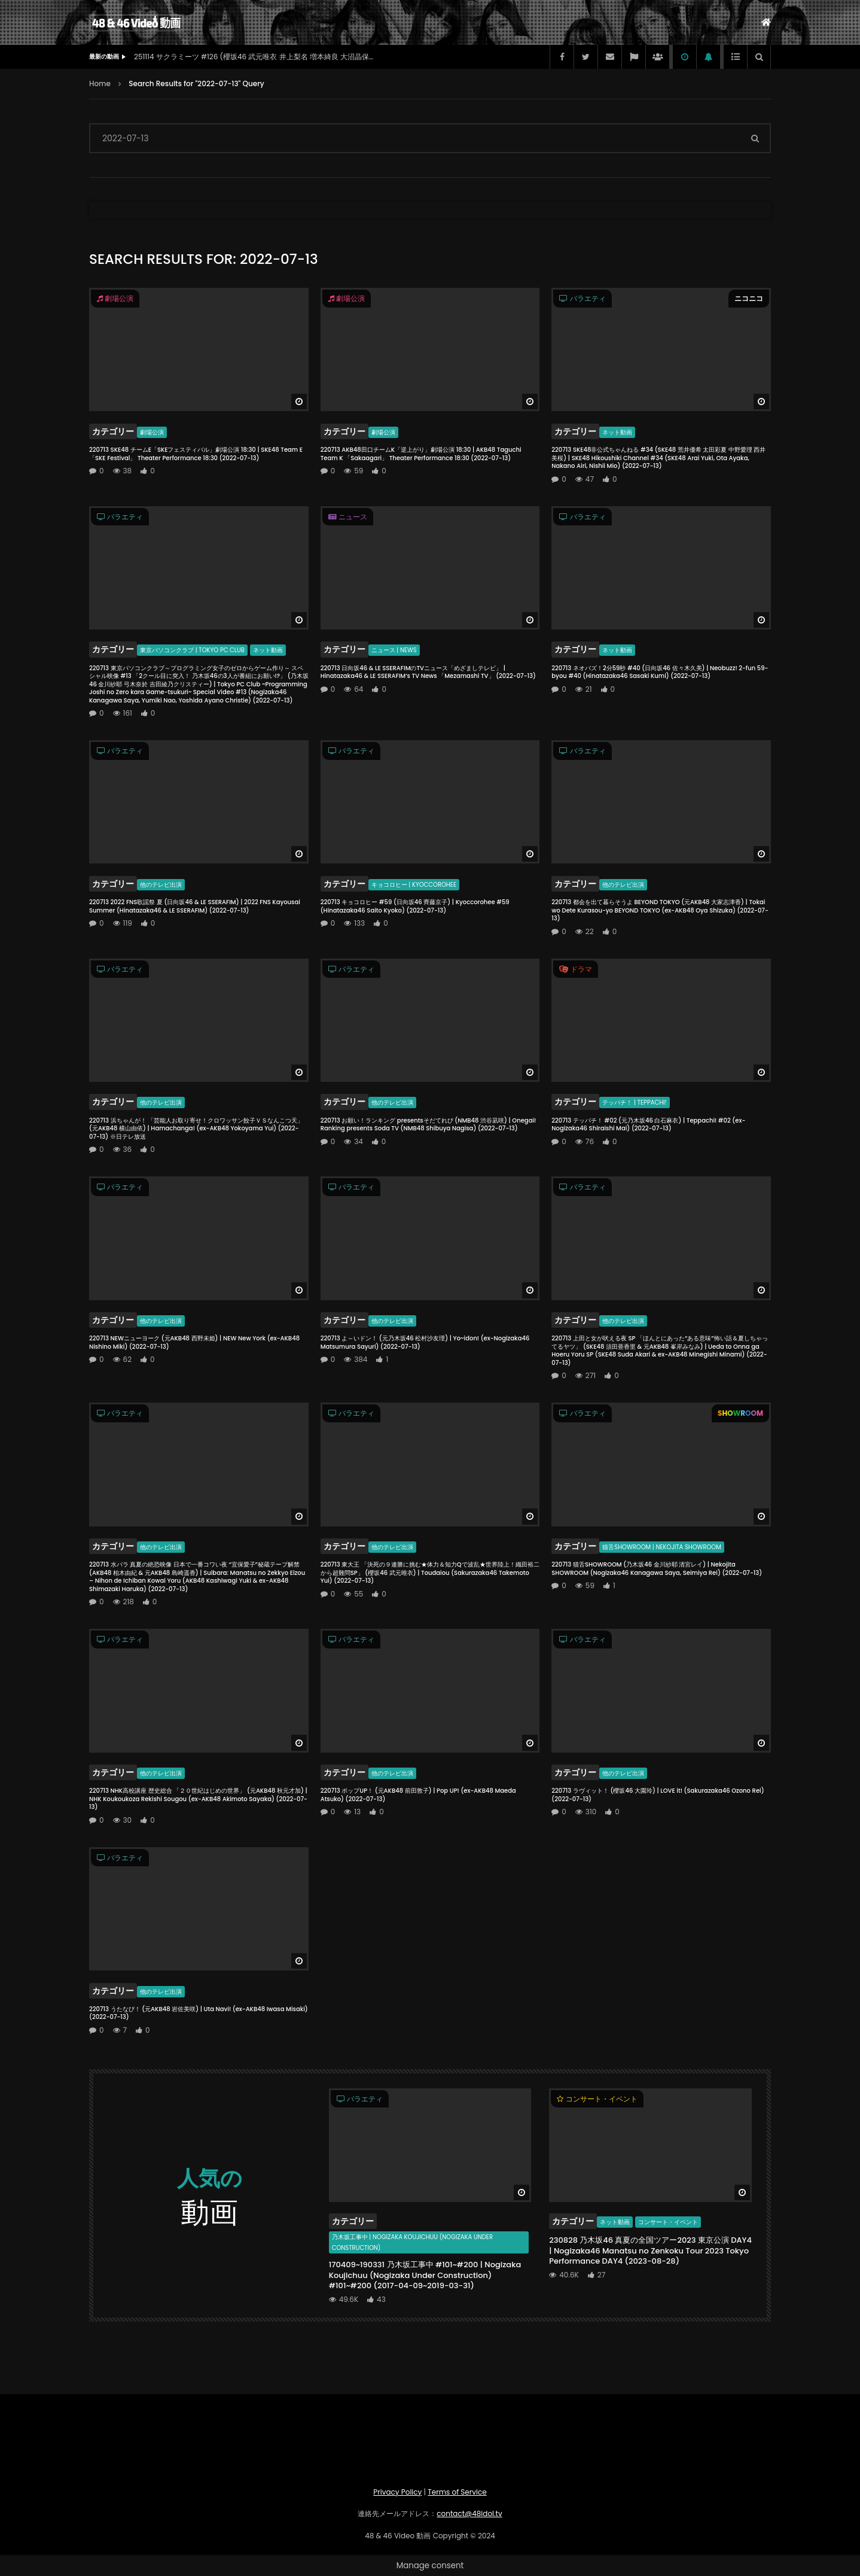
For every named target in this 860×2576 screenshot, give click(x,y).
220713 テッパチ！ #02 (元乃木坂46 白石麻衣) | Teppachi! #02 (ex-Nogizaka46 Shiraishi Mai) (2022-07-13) (648, 1124)
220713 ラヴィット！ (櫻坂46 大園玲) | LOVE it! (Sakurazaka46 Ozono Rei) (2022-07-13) (657, 1794)
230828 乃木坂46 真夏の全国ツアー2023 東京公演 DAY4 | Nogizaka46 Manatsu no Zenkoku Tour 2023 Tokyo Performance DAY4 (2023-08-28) (650, 2250)
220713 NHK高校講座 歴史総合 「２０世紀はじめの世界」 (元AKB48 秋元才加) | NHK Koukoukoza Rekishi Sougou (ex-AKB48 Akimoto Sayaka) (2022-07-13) (198, 1798)
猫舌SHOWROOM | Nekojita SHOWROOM (661, 1547)
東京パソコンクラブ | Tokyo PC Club (192, 650)
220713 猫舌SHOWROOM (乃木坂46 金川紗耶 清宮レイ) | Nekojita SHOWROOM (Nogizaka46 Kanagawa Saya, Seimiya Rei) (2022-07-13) (656, 1568)
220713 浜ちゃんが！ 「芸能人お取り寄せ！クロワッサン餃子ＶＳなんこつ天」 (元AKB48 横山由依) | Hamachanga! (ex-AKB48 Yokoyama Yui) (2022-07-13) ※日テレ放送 (196, 1128)
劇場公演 (152, 432)
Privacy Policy (397, 2492)
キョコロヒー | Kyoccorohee (413, 884)
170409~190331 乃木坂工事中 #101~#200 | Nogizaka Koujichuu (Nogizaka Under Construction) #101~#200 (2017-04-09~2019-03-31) (425, 2275)
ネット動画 (617, 432)
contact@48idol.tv (469, 2513)
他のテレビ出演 (161, 884)
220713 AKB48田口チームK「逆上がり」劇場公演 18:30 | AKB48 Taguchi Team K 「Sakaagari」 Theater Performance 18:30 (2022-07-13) (421, 454)
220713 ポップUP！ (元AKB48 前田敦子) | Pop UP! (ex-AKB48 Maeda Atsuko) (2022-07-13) (418, 1794)
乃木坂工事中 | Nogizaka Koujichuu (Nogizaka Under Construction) (412, 2242)
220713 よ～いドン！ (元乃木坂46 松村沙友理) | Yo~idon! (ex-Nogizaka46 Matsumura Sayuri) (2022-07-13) (425, 1342)
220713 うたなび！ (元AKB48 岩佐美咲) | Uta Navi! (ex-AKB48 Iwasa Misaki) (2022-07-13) (198, 2013)
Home (100, 83)
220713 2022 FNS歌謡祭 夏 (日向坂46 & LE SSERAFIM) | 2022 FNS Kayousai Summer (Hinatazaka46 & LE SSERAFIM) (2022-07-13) (194, 906)
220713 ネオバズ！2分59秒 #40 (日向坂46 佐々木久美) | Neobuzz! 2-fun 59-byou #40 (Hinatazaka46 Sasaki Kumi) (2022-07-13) (659, 672)
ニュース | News (394, 650)
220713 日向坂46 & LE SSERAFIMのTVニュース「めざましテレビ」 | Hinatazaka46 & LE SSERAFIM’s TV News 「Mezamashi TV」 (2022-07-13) (428, 672)
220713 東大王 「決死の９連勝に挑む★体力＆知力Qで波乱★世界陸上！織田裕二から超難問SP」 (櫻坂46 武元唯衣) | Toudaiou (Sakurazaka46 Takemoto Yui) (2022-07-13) (430, 1572)
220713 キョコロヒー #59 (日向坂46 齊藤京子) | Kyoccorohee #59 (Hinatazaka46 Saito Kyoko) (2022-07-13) (415, 906)
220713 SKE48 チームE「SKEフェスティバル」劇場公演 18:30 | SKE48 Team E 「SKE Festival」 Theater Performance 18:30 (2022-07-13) (196, 454)
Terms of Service (457, 2492)
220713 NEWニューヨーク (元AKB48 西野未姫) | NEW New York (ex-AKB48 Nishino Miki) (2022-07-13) (194, 1342)
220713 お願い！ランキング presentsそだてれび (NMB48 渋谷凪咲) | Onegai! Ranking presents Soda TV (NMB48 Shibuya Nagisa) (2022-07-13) (428, 1124)
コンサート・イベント (668, 2222)
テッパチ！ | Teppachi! (634, 1102)
